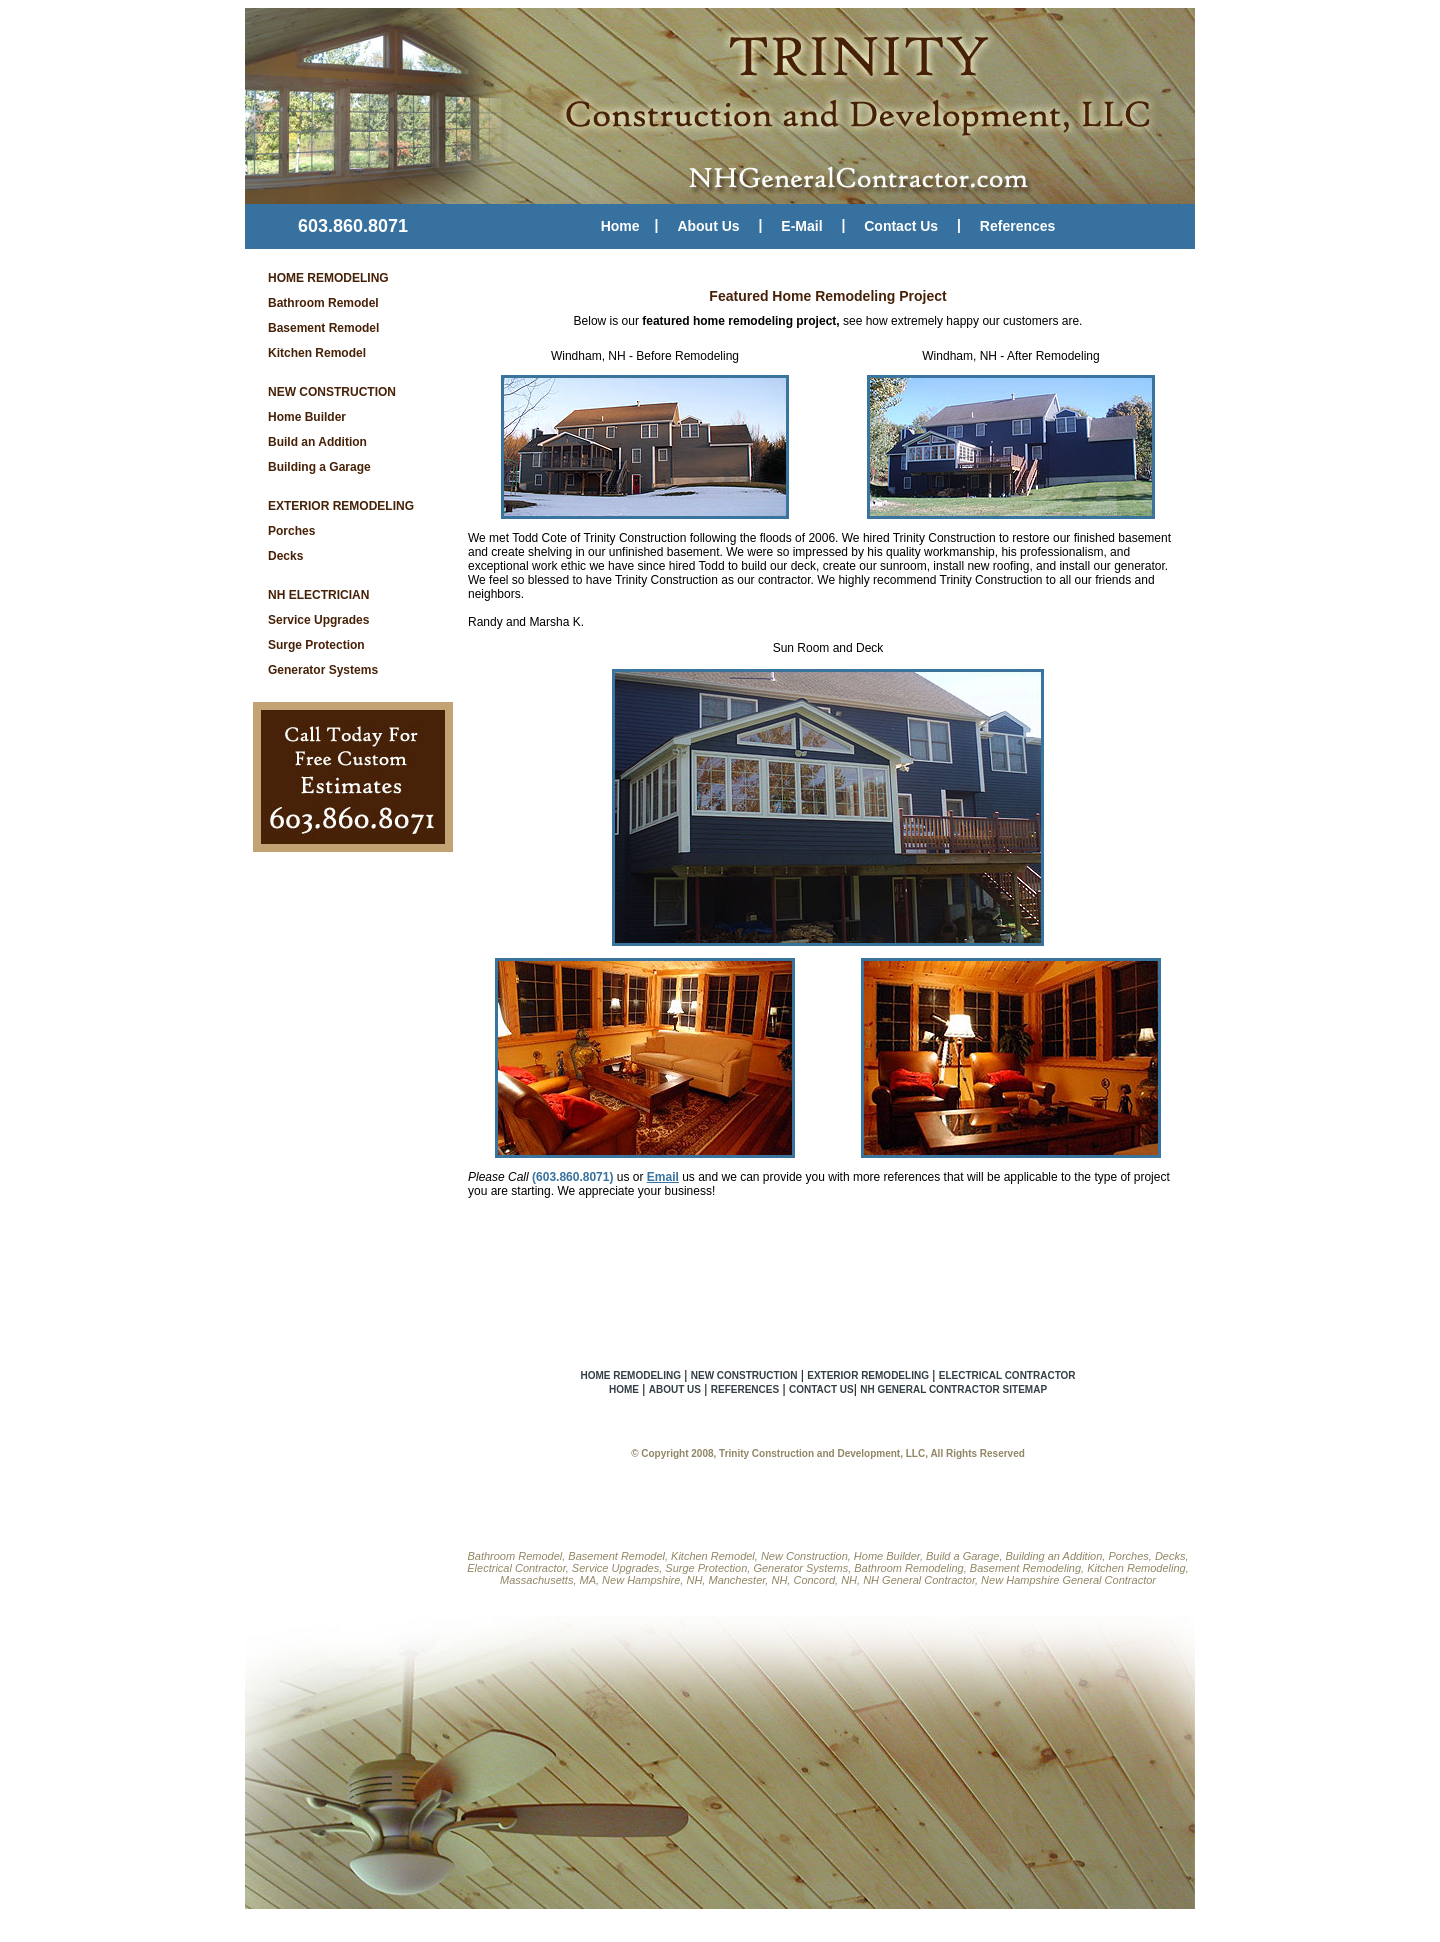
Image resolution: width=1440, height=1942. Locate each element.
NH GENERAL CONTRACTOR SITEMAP (953, 1389)
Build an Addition (317, 442)
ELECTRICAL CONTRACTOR (1007, 1375)
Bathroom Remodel (323, 303)
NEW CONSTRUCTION (332, 392)
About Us (708, 226)
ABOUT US (675, 1389)
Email (663, 1177)
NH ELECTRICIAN (318, 595)
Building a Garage (319, 467)
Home (620, 226)
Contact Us (901, 226)
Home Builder (307, 417)
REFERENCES (745, 1389)
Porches (291, 531)
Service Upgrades (318, 620)
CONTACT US (821, 1389)
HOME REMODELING (328, 278)
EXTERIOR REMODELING (341, 506)
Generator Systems (323, 670)
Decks (285, 556)
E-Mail (801, 226)
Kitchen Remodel (317, 353)
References (1018, 226)
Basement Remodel (323, 328)
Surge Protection (316, 645)
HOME (624, 1389)
